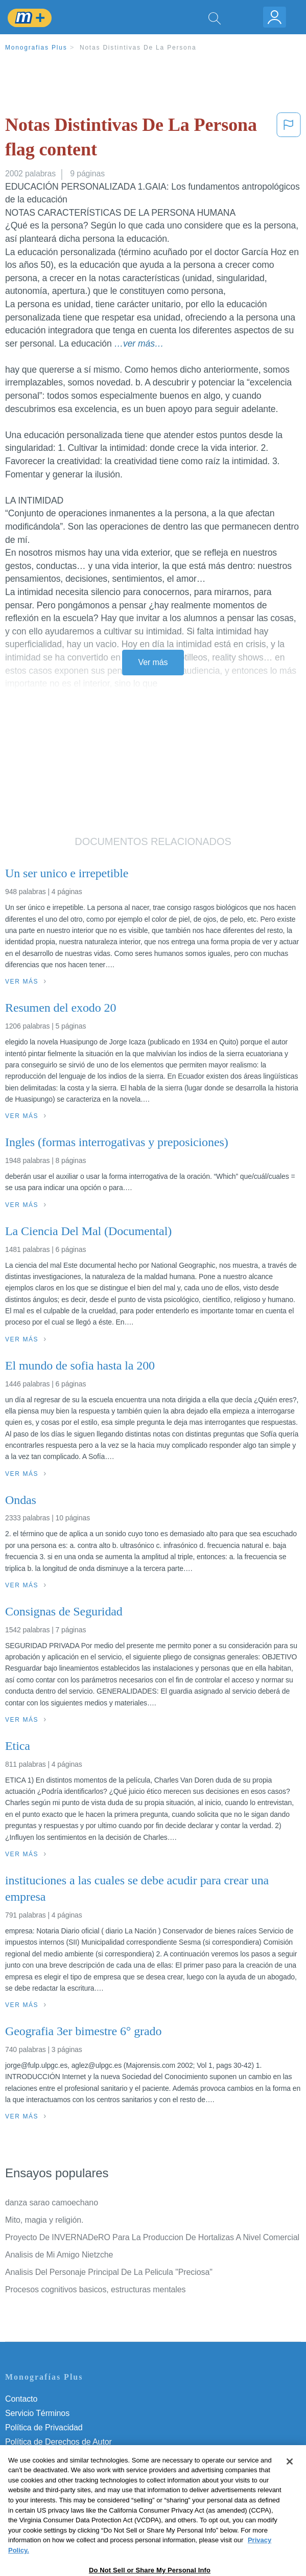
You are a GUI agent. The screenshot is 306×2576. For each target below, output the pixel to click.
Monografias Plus (36, 47)
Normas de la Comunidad (51, 2456)
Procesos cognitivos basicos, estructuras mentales (95, 2289)
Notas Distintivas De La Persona (138, 47)
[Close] (289, 2480)
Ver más (153, 662)
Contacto (21, 2399)
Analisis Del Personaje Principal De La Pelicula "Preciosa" (109, 2272)
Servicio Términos (37, 2413)
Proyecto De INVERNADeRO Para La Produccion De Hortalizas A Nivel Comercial (152, 2237)
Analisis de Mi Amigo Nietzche (59, 2254)
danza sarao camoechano (51, 2202)
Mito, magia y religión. (44, 2220)
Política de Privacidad (44, 2427)
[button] (288, 139)
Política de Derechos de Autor (58, 2441)
